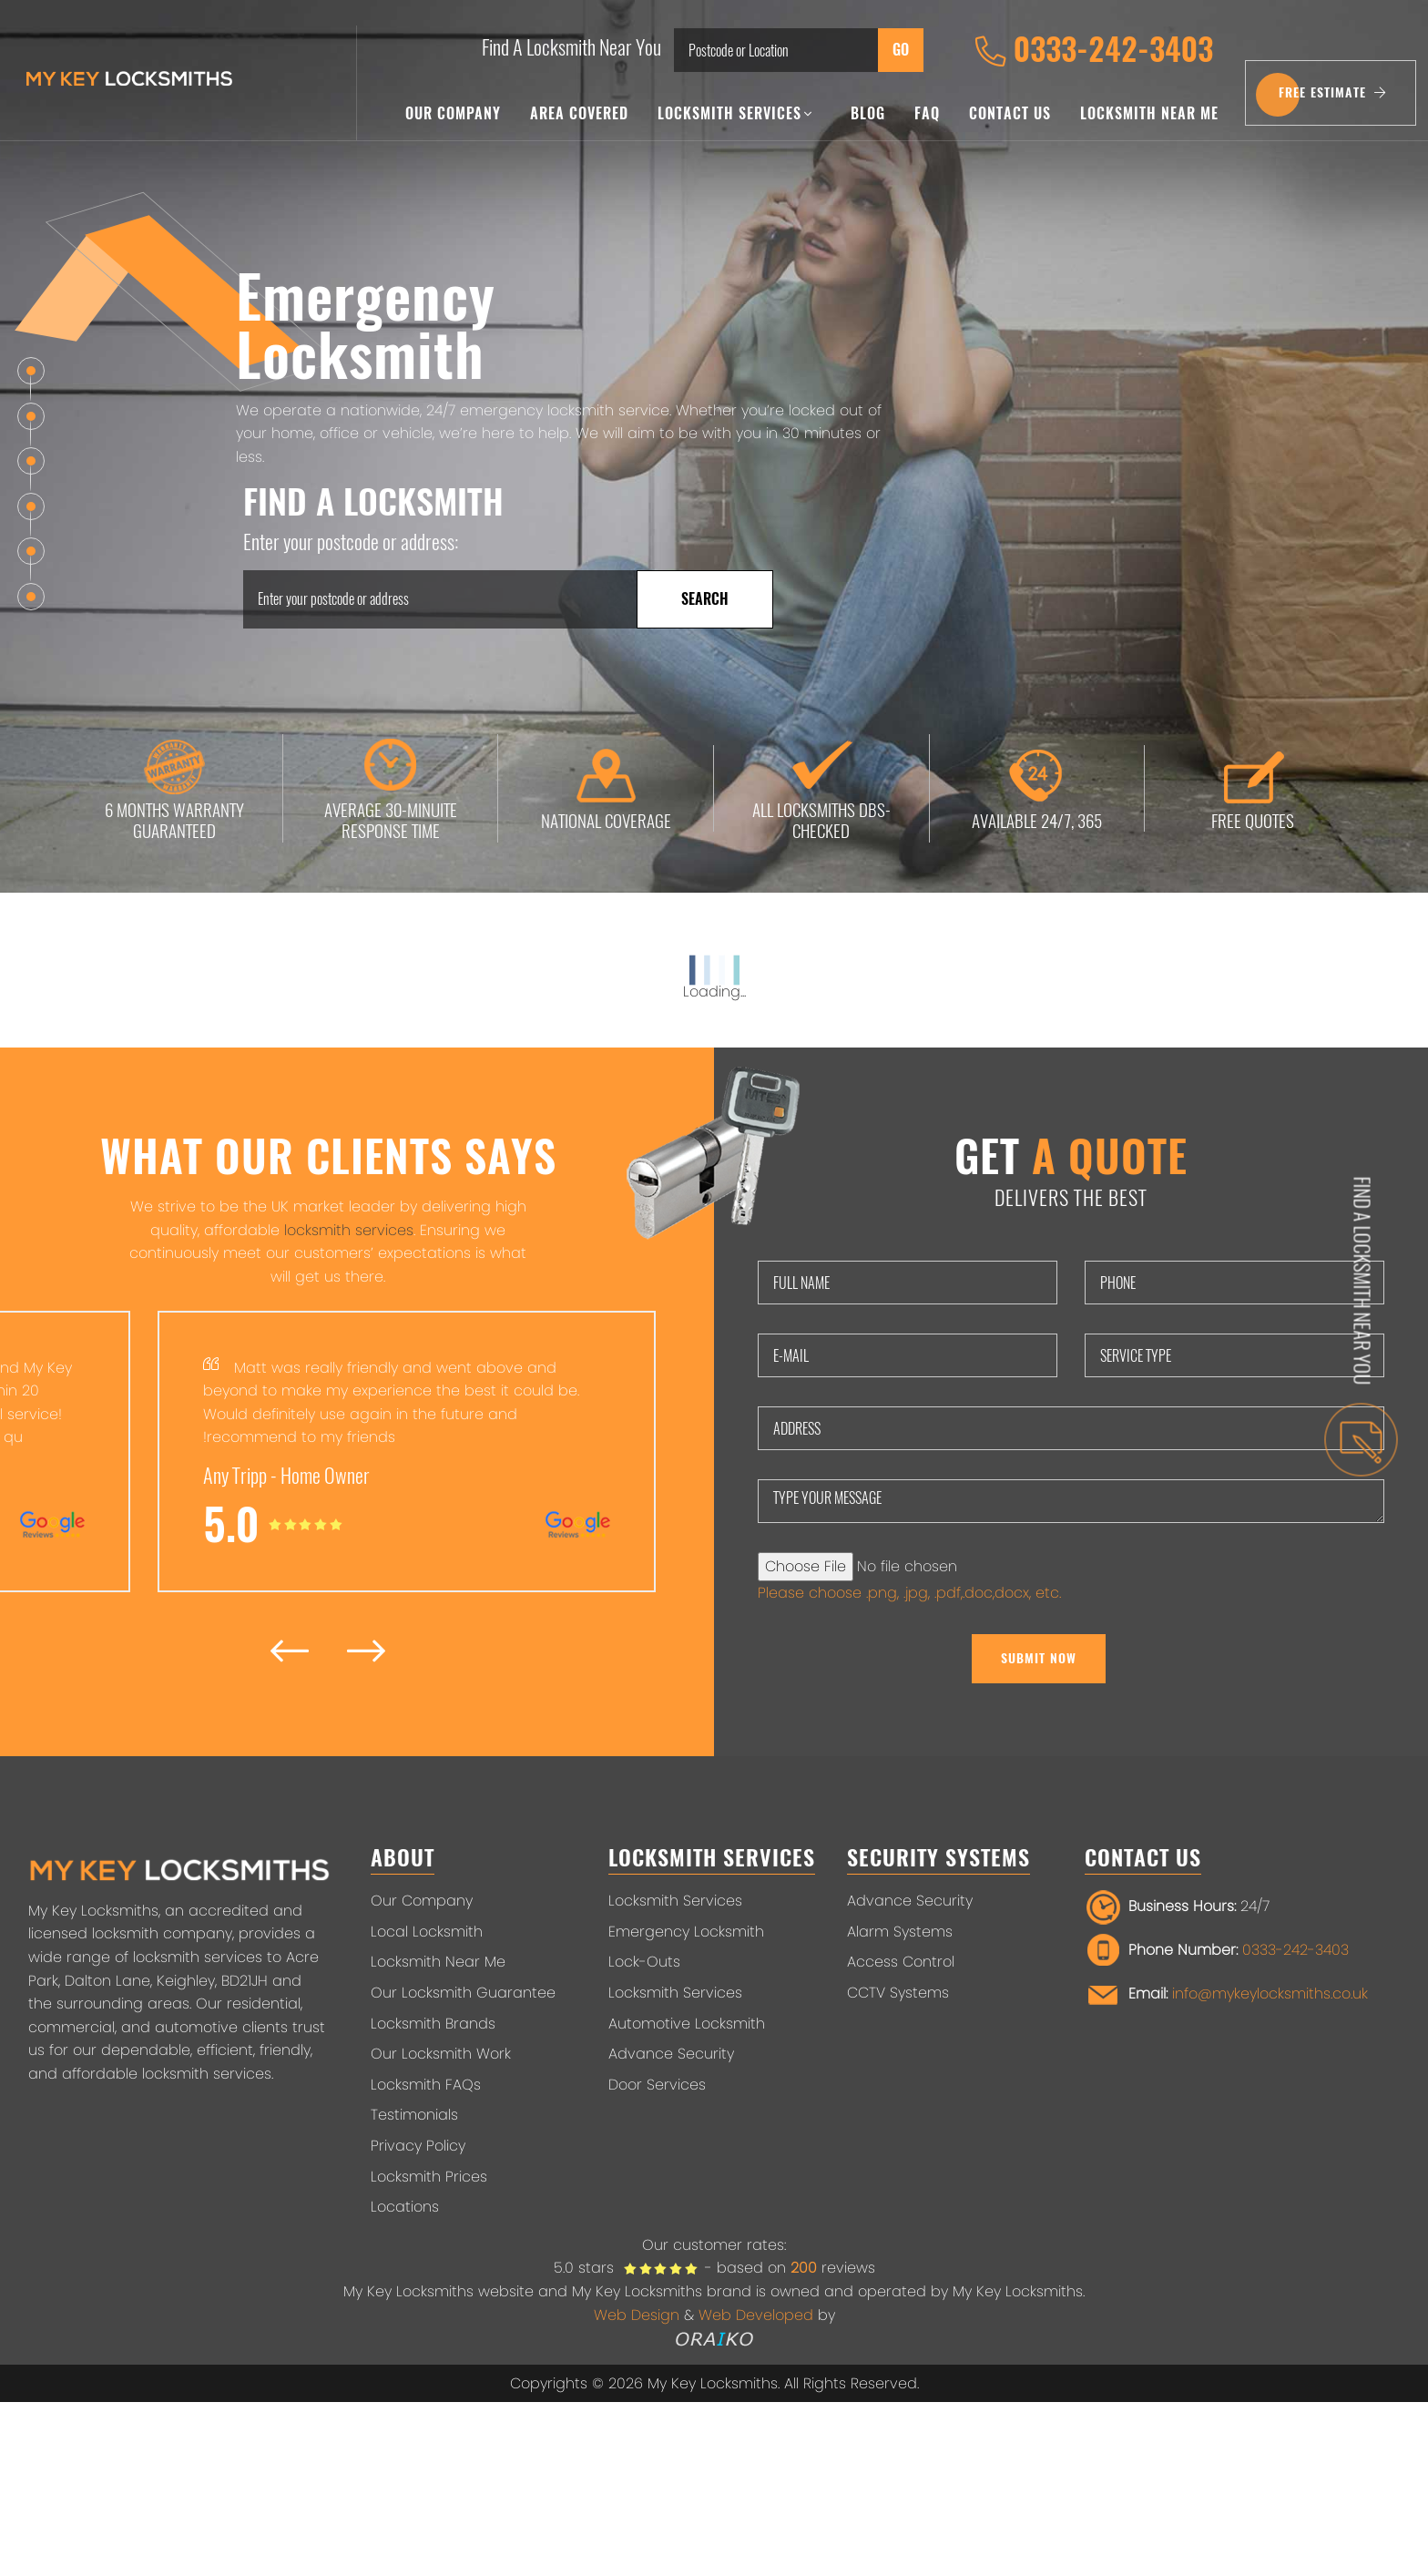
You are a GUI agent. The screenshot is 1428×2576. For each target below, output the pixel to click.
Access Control (900, 1961)
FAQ (927, 113)
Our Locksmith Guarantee (463, 1992)
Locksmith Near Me (1149, 113)
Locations (405, 2206)
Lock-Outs (644, 1961)
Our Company (453, 113)
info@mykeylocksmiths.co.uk (1270, 1994)
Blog (868, 113)
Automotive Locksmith (686, 2023)
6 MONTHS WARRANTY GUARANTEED (174, 788)
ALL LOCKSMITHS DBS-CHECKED (821, 788)
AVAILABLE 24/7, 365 (1037, 788)
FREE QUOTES (1252, 788)
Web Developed (756, 2315)
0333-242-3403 (1093, 49)
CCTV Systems (898, 1992)
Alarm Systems (900, 1931)
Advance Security (671, 2053)
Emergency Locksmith (686, 1931)
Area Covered (579, 113)
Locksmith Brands (433, 2023)
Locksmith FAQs (426, 2084)
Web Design (636, 2315)
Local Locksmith (427, 1931)
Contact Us (1010, 113)
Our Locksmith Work (441, 2053)
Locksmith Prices (429, 2176)
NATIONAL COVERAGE (606, 788)
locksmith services (348, 1230)
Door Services (657, 2084)
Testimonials (414, 2114)
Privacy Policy (418, 2145)
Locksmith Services (735, 113)
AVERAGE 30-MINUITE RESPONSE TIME (390, 788)
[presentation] (289, 1650)
